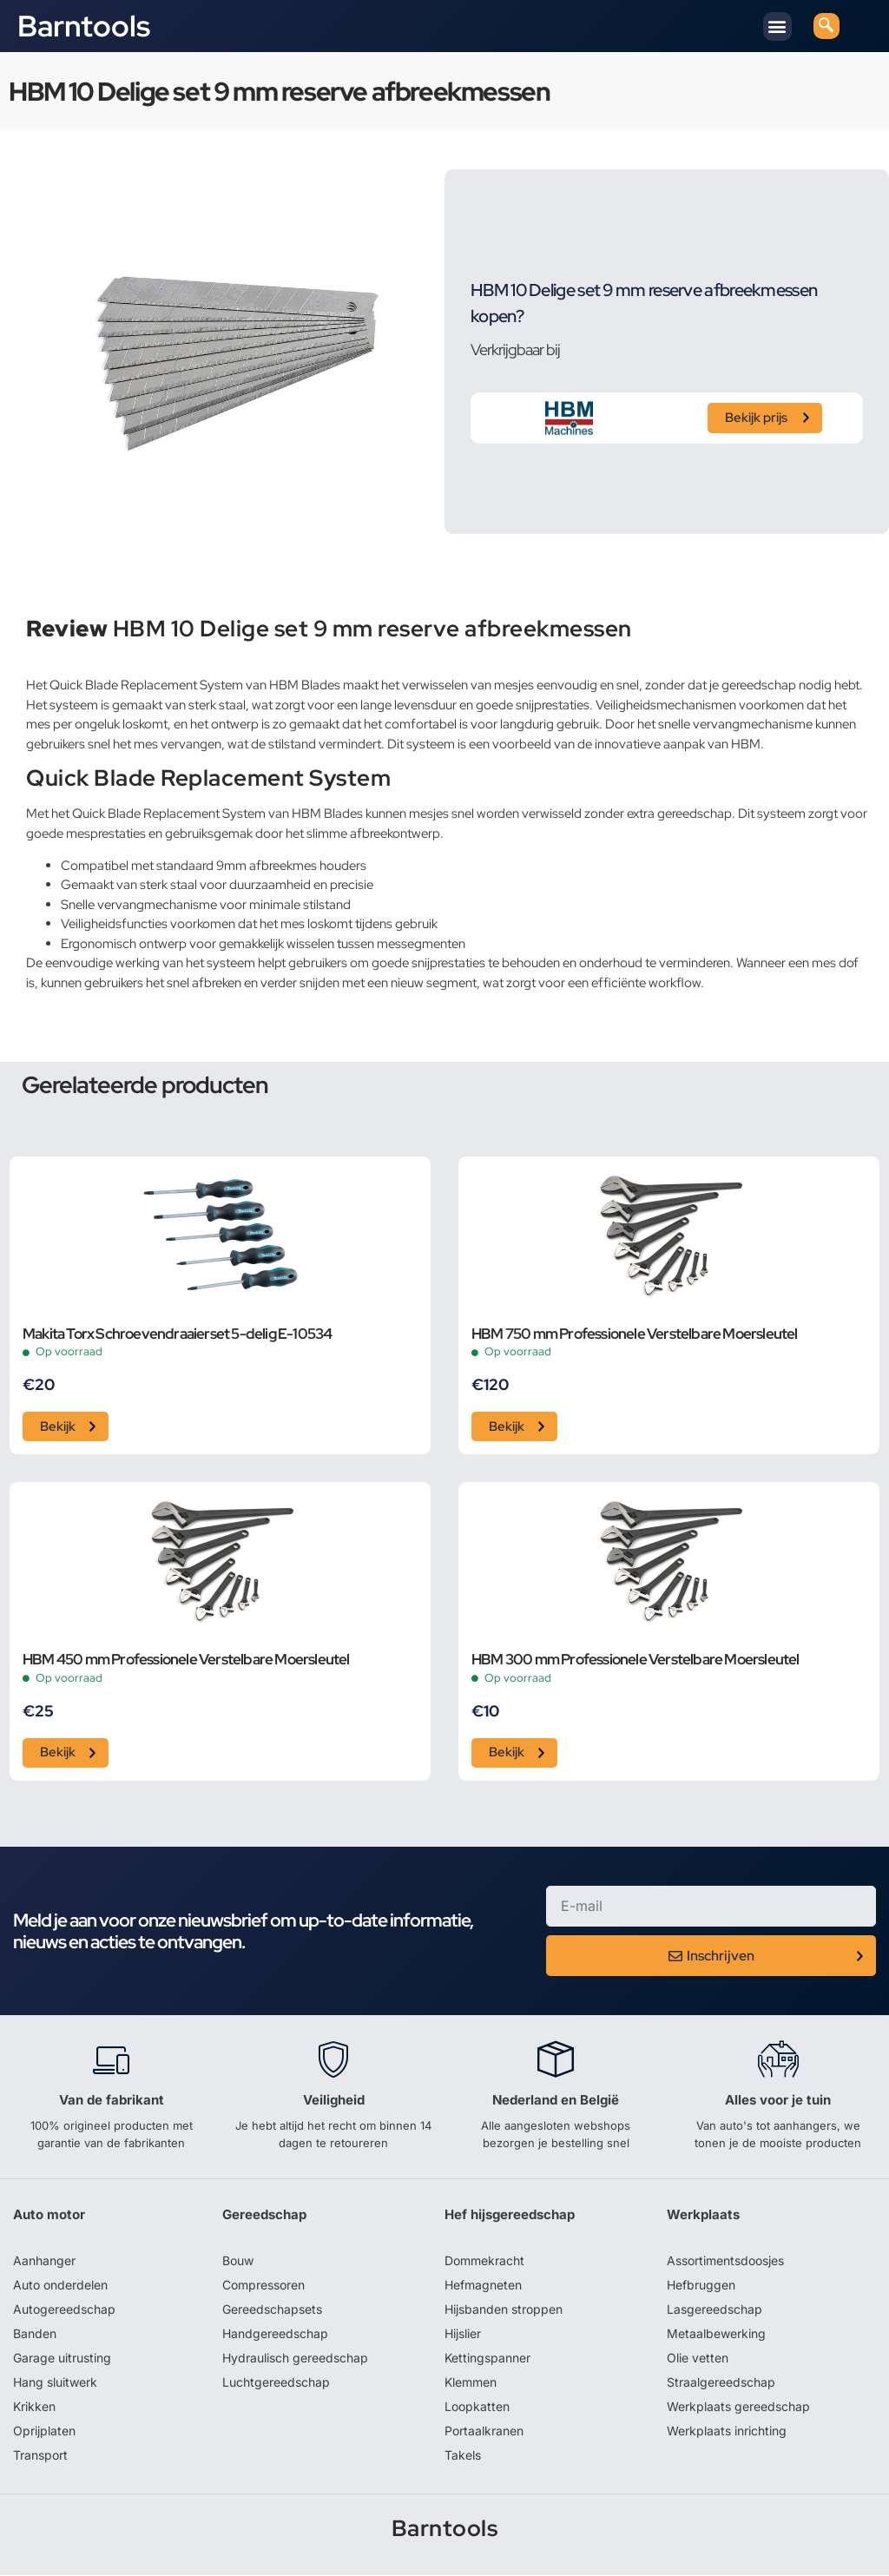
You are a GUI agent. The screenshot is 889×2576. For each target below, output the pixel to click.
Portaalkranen (484, 2431)
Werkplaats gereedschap (738, 2407)
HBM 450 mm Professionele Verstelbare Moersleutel (186, 1661)
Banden (34, 2334)
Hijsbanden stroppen (503, 2310)
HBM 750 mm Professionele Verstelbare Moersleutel (634, 1334)
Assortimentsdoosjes (725, 2261)
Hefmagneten (483, 2285)
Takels (462, 2455)
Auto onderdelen (60, 2285)
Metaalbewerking (716, 2334)
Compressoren (263, 2285)
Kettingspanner (487, 2358)
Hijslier (462, 2334)
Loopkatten (477, 2407)
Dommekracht (484, 2261)
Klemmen (470, 2382)
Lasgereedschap (714, 2310)
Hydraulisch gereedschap (295, 2358)
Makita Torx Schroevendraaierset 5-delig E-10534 (177, 1334)
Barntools (83, 26)
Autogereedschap (64, 2310)
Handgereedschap (275, 2334)
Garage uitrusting (62, 2358)
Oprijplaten (44, 2431)
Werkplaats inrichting (727, 2431)
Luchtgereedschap (276, 2382)
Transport (40, 2455)
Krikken (34, 2407)
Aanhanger (44, 2261)
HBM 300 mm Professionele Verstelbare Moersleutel (635, 1661)
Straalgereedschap (721, 2382)
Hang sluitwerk (55, 2382)
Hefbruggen (701, 2285)
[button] (777, 26)
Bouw (238, 2261)
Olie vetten (697, 2358)
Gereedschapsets (272, 2310)
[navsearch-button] (826, 26)
